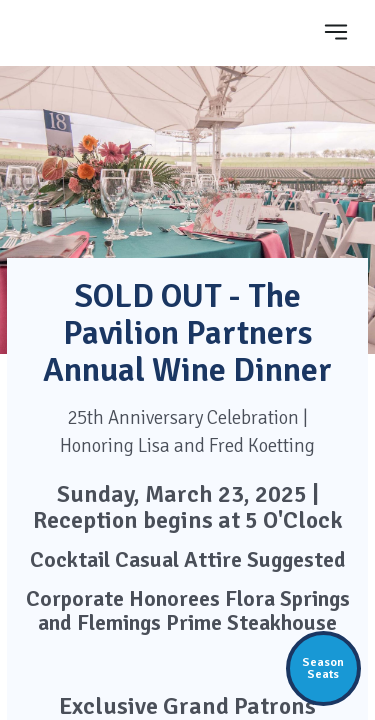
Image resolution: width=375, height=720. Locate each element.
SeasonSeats (323, 668)
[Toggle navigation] (336, 31)
